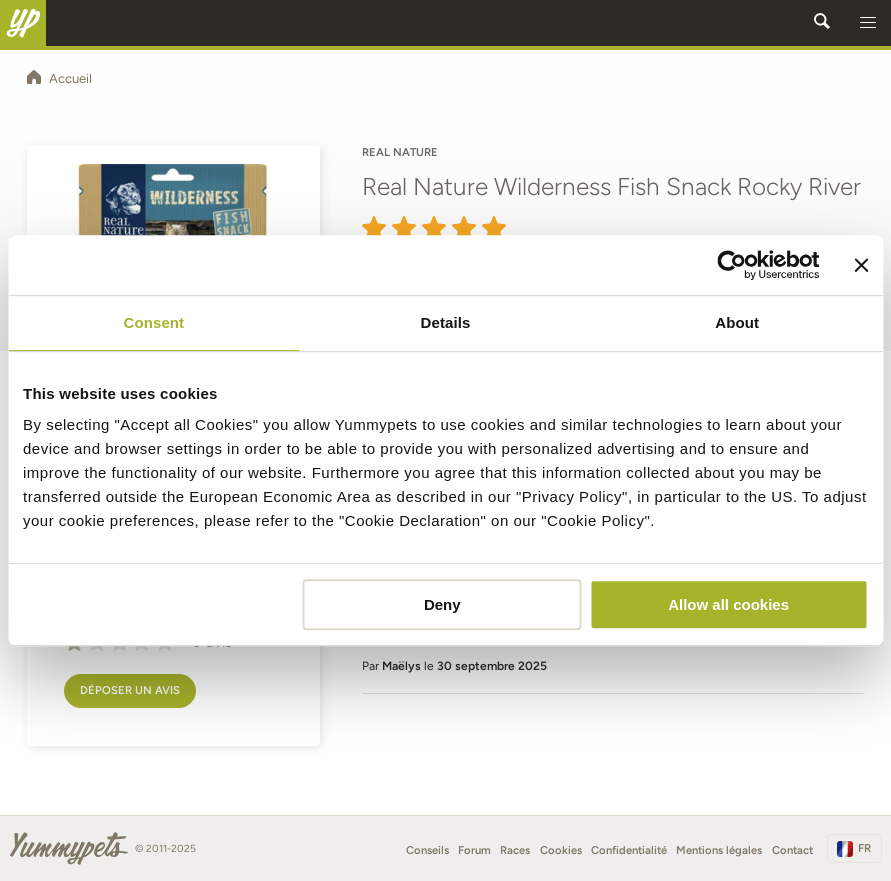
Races (515, 850)
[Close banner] (861, 265)
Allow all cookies (728, 604)
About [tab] (737, 322)
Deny (442, 604)
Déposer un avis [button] (130, 690)
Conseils (427, 850)
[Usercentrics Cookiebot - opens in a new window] (731, 265)
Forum (474, 850)
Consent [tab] (153, 322)
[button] (868, 23)
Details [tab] (446, 322)
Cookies (561, 850)
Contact (792, 850)
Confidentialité (629, 850)
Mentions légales (719, 850)
